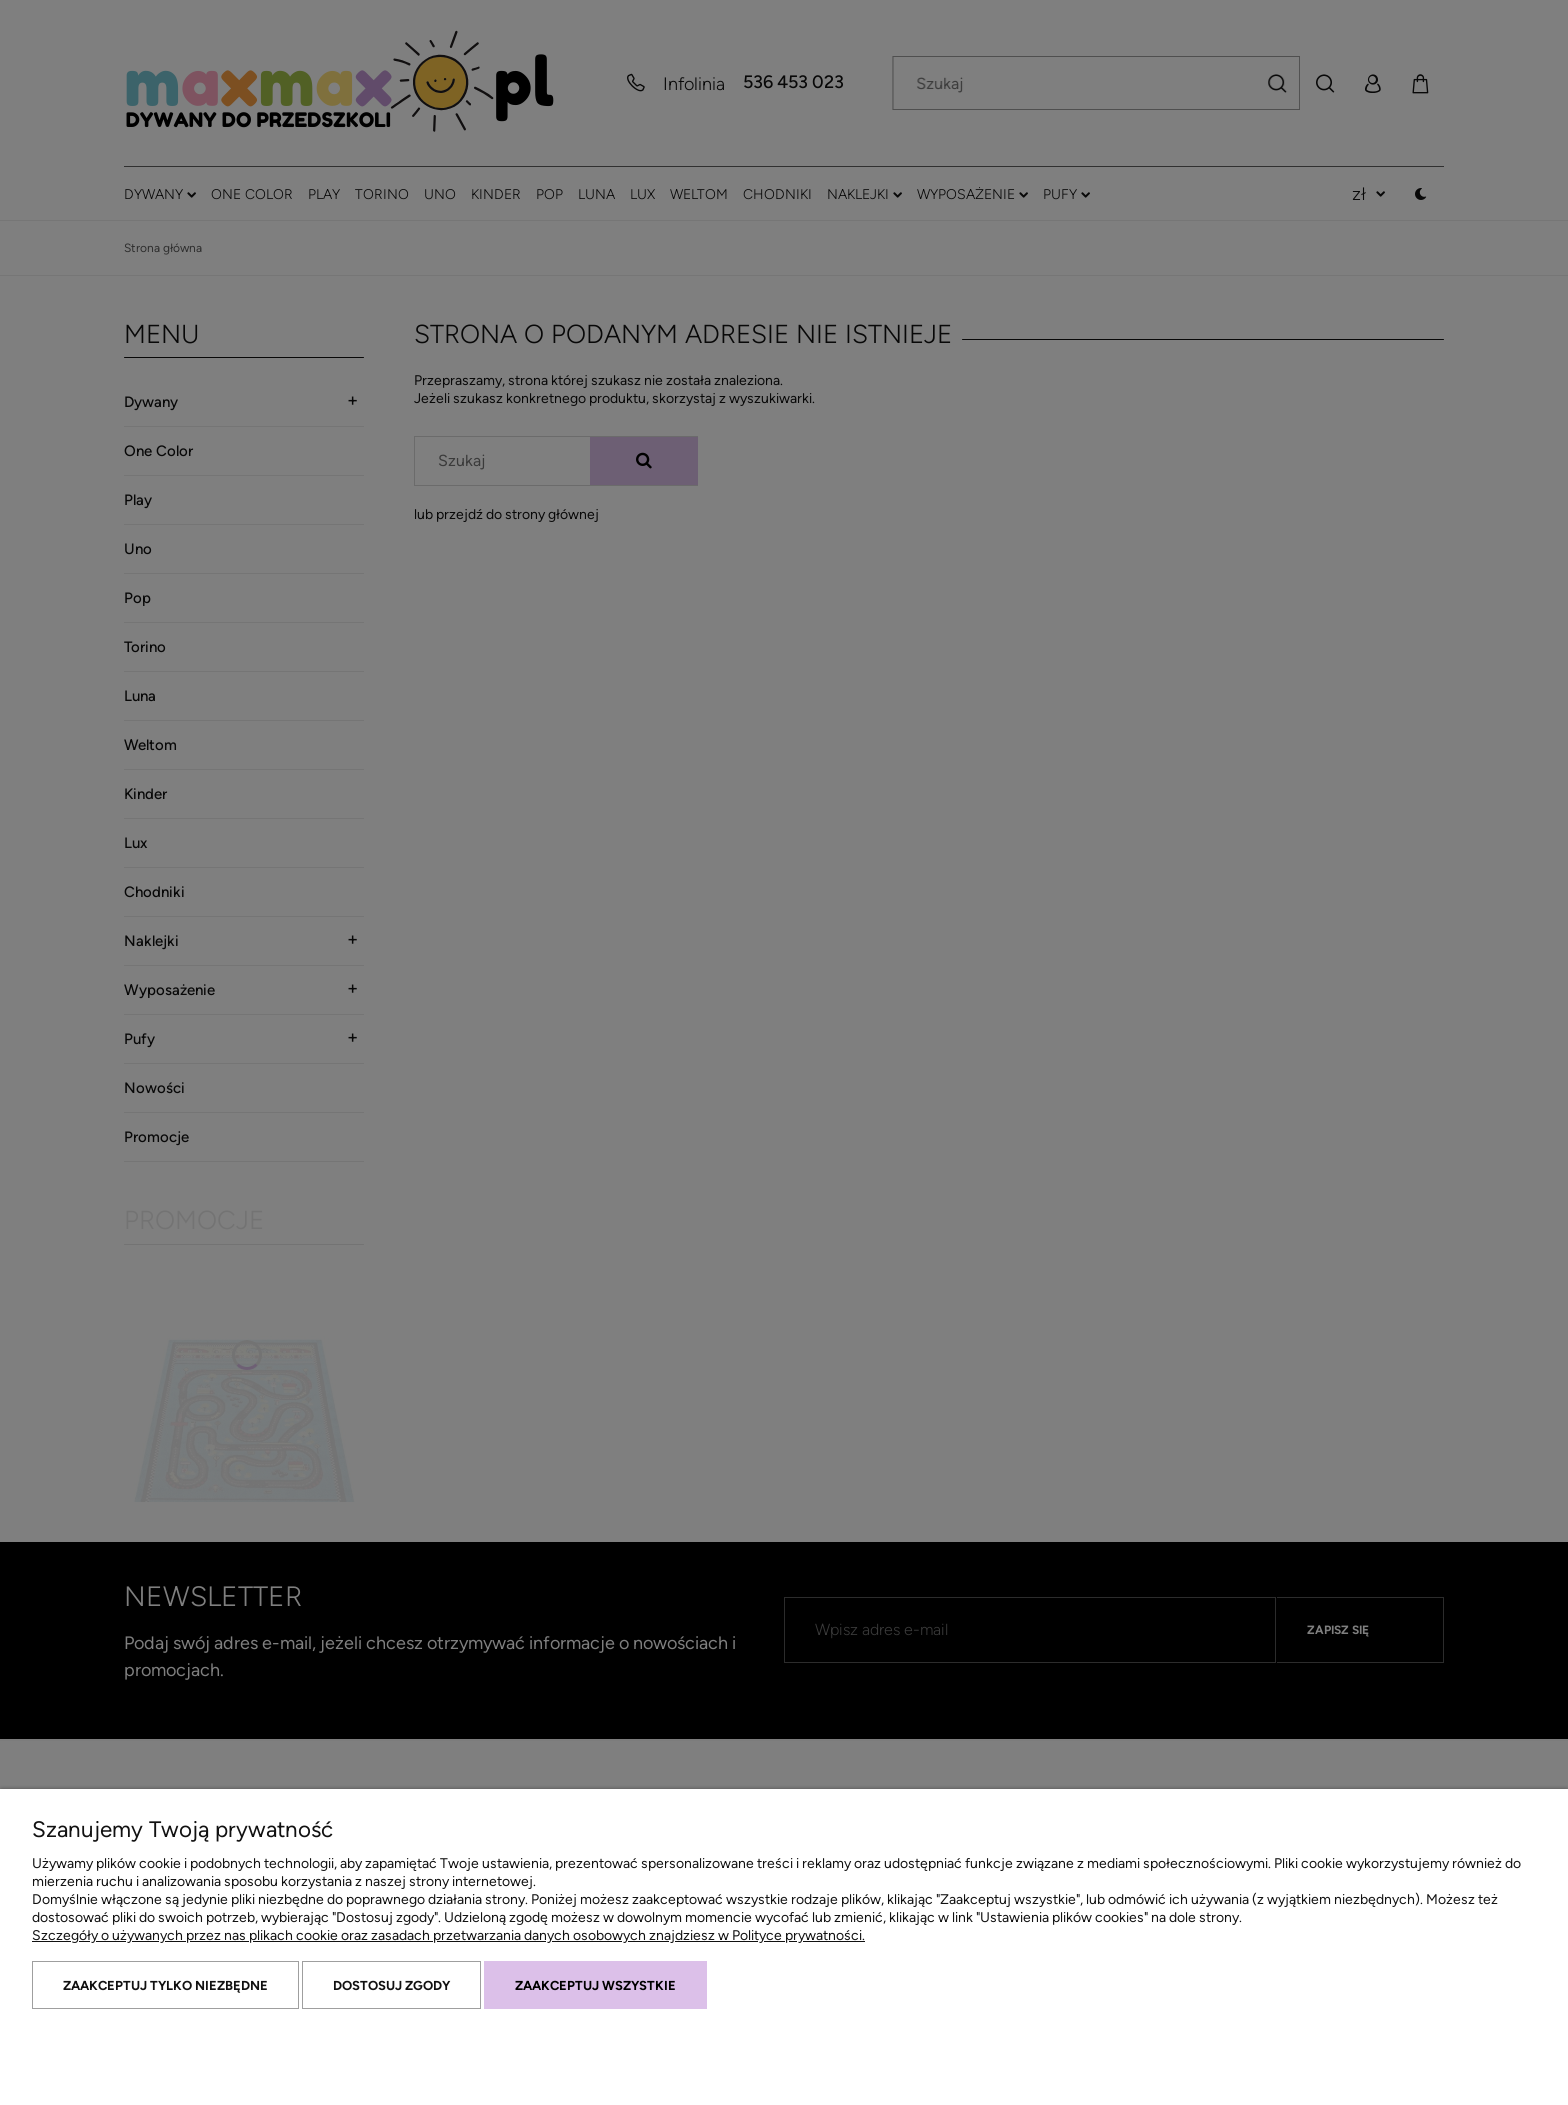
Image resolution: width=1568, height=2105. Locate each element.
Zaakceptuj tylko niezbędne (165, 1985)
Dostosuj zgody (391, 1985)
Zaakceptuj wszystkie (595, 1985)
